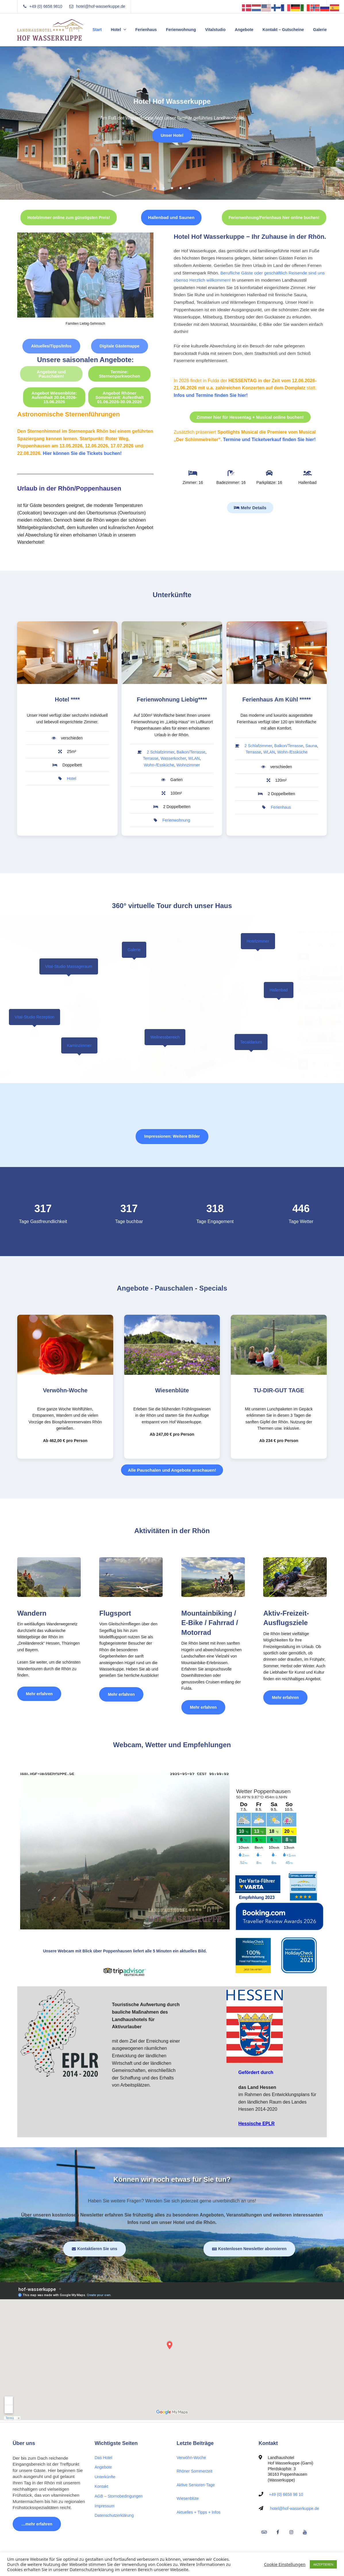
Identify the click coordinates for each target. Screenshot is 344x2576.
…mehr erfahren (36, 2524)
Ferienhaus (146, 29)
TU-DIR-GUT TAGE (278, 1390)
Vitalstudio (215, 29)
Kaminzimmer (79, 1045)
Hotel (116, 29)
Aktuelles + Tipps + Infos (199, 2512)
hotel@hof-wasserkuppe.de (294, 2508)
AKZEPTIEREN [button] (323, 2564)
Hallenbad (279, 990)
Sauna (311, 745)
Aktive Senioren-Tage (196, 2485)
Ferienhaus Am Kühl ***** (276, 699)
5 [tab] (189, 188)
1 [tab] (155, 188)
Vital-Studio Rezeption (34, 1017)
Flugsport (115, 1613)
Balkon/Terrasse (190, 752)
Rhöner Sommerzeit (195, 2471)
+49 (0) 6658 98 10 (286, 2494)
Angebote (244, 29)
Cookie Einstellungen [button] (284, 2564)
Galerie (320, 29)
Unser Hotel (172, 135)
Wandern (32, 1613)
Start (97, 29)
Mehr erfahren (43, 1691)
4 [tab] (181, 188)
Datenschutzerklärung (114, 2515)
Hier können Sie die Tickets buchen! (82, 453)
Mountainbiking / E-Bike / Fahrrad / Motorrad (209, 1622)
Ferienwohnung (181, 29)
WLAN (194, 758)
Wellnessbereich (165, 1037)
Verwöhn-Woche (65, 1390)
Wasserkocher (173, 758)
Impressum (104, 2506)
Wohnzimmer (188, 765)
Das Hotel (103, 2457)
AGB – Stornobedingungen (119, 2496)
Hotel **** (67, 699)
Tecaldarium (251, 1042)
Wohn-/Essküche (159, 765)
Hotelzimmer (258, 941)
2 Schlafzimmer (160, 752)
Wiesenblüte (172, 1390)
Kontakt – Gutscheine (283, 29)
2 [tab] (163, 188)
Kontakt (101, 2486)
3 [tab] (172, 188)
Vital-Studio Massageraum (68, 966)
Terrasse (150, 758)
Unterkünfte (105, 2477)
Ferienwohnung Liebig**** (172, 699)
